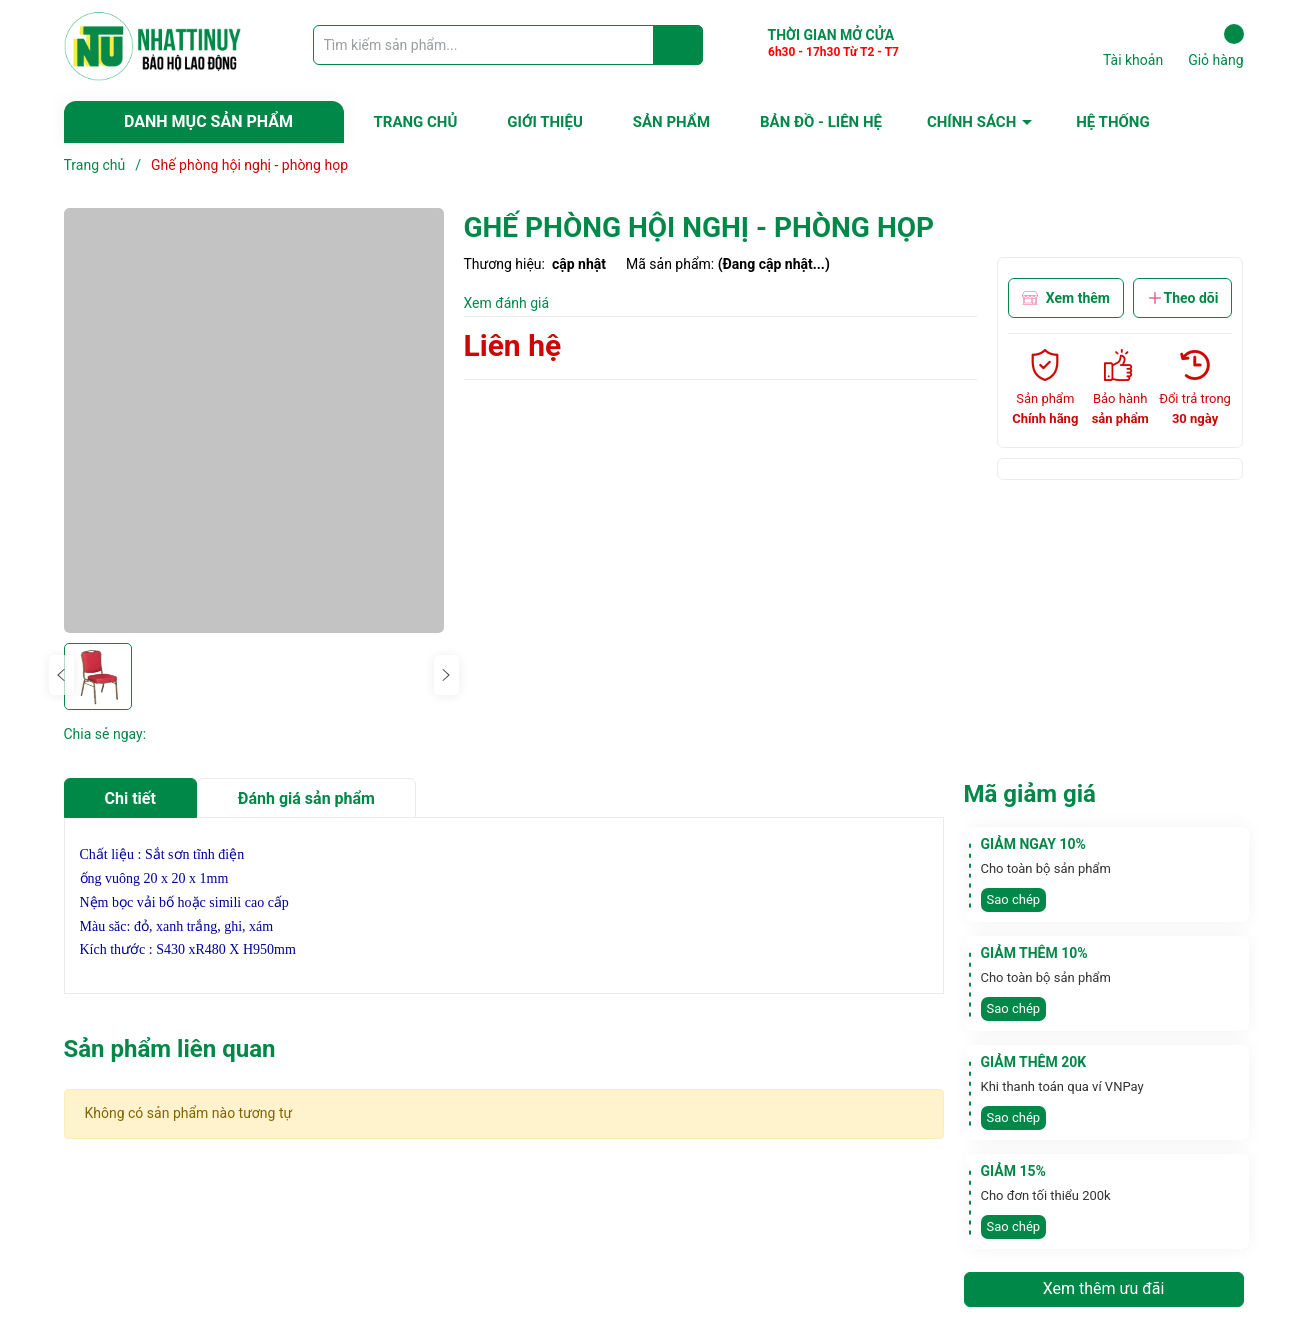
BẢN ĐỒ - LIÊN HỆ (821, 122)
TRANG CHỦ (416, 122)
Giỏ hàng (1215, 46)
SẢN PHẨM (671, 122)
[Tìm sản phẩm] (508, 45)
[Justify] (678, 45)
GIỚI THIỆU (544, 122)
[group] (254, 420)
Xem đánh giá (507, 303)
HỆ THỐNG (1112, 122)
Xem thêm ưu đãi (1104, 1288)
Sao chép (1014, 899)
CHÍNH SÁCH (971, 122)
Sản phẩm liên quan (170, 1049)
